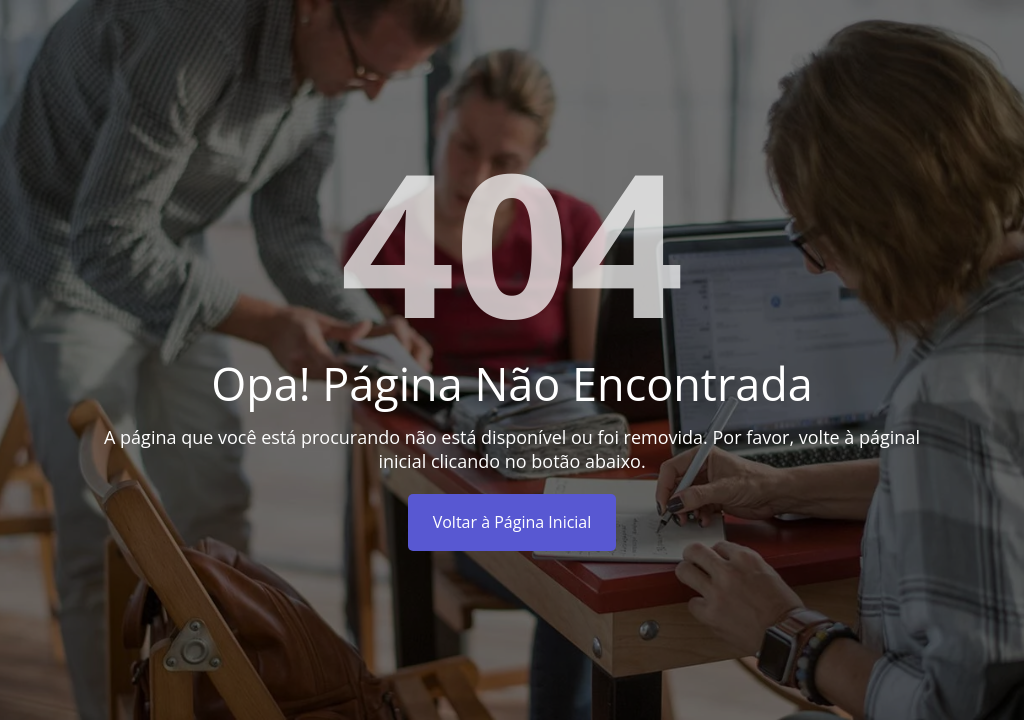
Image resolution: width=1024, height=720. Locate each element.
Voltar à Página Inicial (512, 522)
